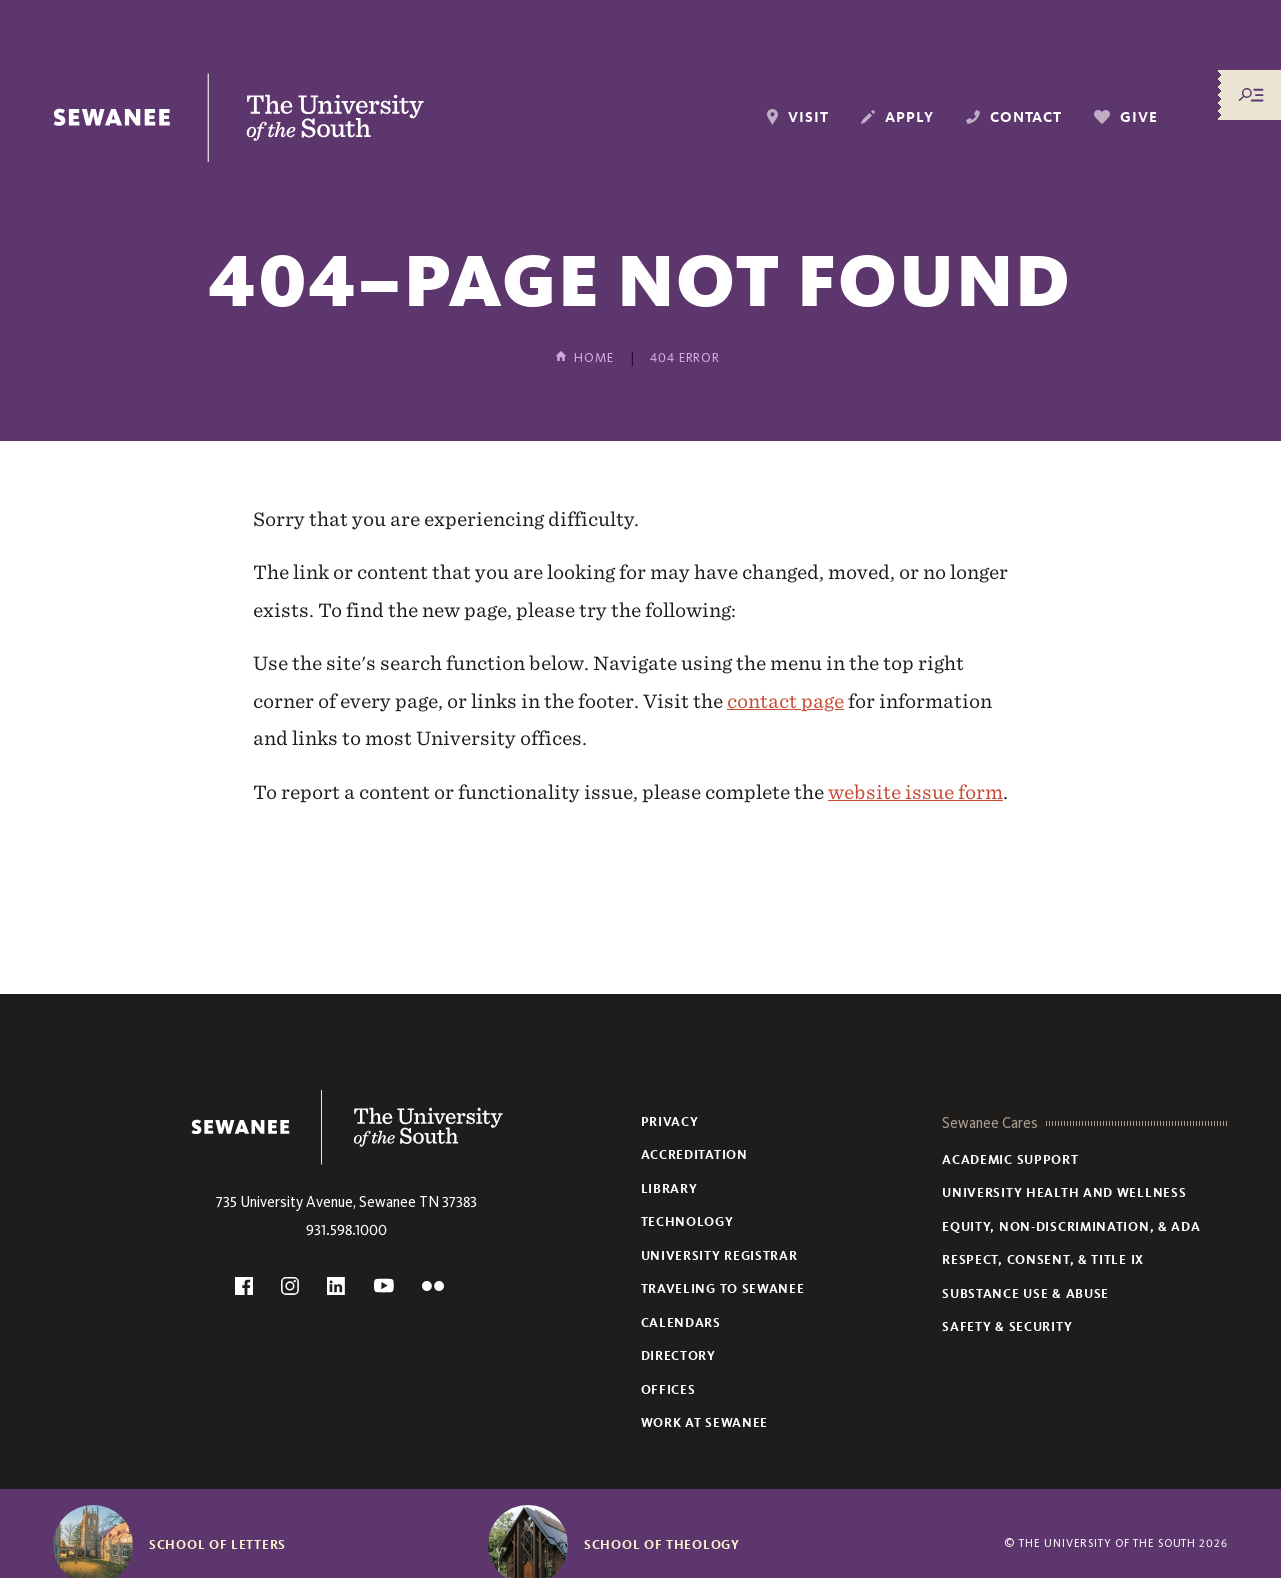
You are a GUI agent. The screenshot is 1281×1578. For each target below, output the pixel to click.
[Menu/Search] (1251, 95)
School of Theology (662, 1545)
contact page (785, 701)
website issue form (915, 792)
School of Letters (217, 1545)
